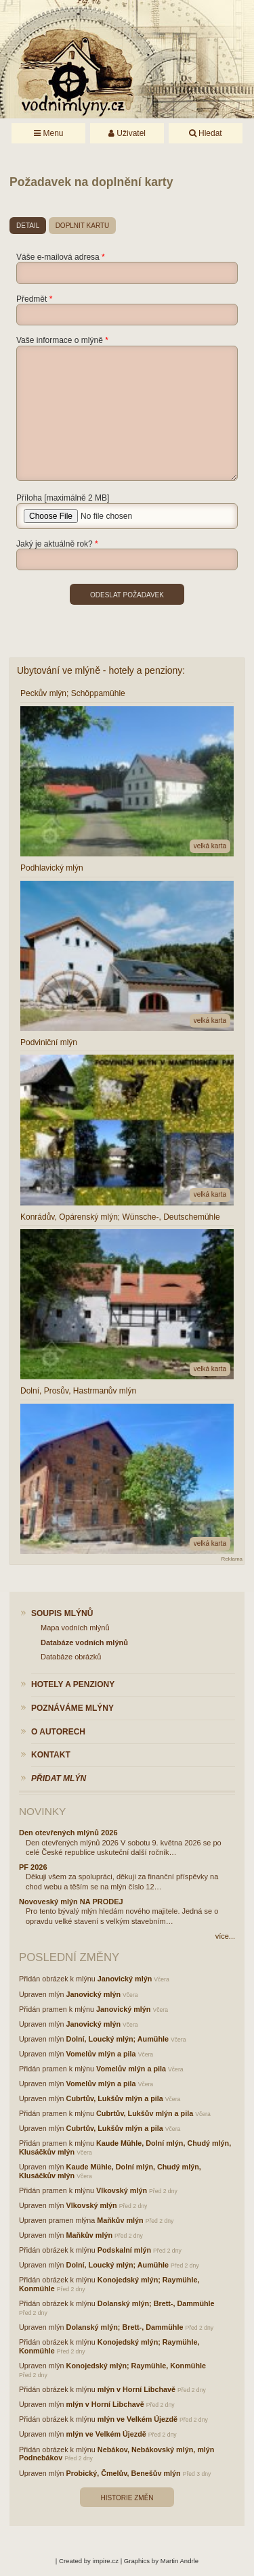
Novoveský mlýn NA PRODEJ (71, 1902)
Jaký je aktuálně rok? (54, 544)
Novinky (42, 1811)
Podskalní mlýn (124, 2250)
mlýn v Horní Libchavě (136, 2389)
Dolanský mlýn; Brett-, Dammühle (156, 2303)
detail (27, 225)
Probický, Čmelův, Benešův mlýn (123, 2473)
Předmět (31, 299)
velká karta (210, 846)
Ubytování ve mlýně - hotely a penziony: (101, 670)
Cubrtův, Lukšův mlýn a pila (114, 2098)
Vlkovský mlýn (121, 2190)
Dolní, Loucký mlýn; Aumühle (117, 2039)
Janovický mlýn (125, 1979)
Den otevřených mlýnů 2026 (68, 1832)
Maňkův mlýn (120, 2220)
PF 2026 (33, 1867)
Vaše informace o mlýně (59, 340)
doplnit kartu (83, 225)
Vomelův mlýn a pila (101, 2054)
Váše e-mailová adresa (58, 257)
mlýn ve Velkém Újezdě (137, 2419)
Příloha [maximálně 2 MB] (62, 498)
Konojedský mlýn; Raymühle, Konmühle (136, 2366)
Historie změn (126, 2498)
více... (225, 1936)
